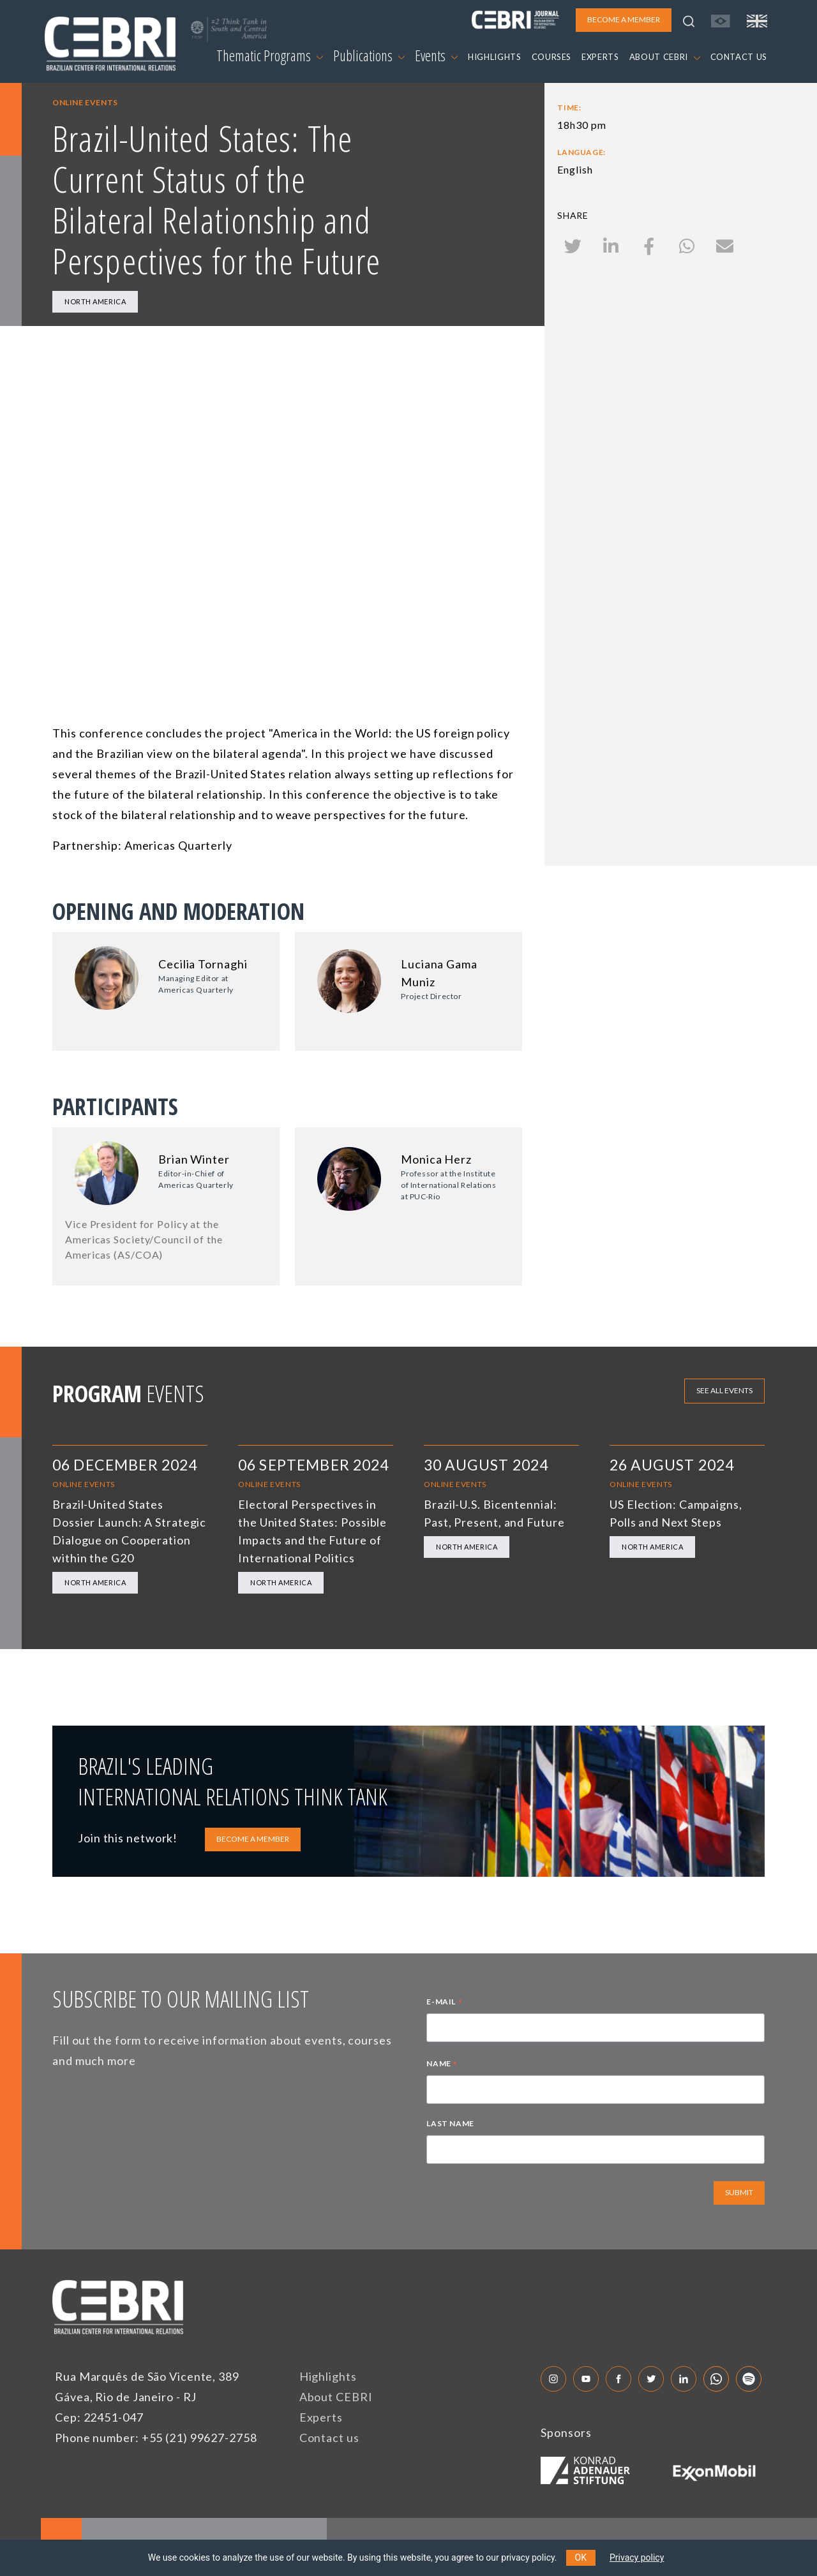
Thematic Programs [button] (269, 55)
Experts (321, 2417)
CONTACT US (739, 57)
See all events (724, 1390)
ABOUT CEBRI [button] (664, 57)
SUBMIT (739, 2192)
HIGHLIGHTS (494, 57)
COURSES (552, 57)
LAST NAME (450, 2123)
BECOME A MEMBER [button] (623, 19)
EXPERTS (600, 57)
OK (581, 2557)
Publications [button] (369, 55)
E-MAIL (444, 2003)
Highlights (328, 2376)
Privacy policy (637, 2557)
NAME (442, 2065)
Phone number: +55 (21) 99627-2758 (156, 2438)
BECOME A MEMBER (252, 1839)
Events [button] (436, 55)
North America (95, 301)
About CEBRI (336, 2397)
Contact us (329, 2438)
